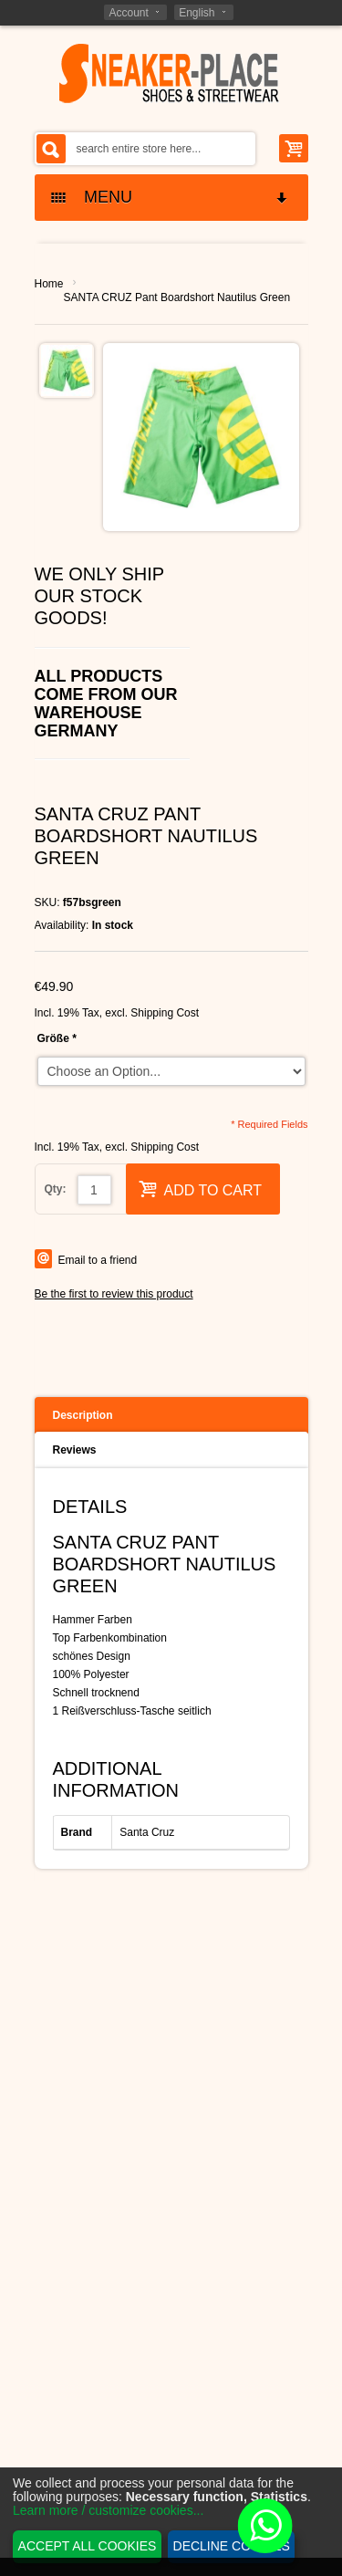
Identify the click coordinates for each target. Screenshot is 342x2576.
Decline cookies (231, 2546)
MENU (170, 197)
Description (83, 1415)
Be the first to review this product (114, 1294)
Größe (57, 1038)
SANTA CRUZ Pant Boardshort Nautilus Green (177, 297)
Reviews (75, 1450)
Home (49, 283)
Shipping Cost (164, 1012)
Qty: (56, 1189)
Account (128, 12)
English (196, 12)
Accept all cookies (87, 2546)
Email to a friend (98, 1260)
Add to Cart (201, 1188)
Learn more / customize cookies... (108, 2510)
